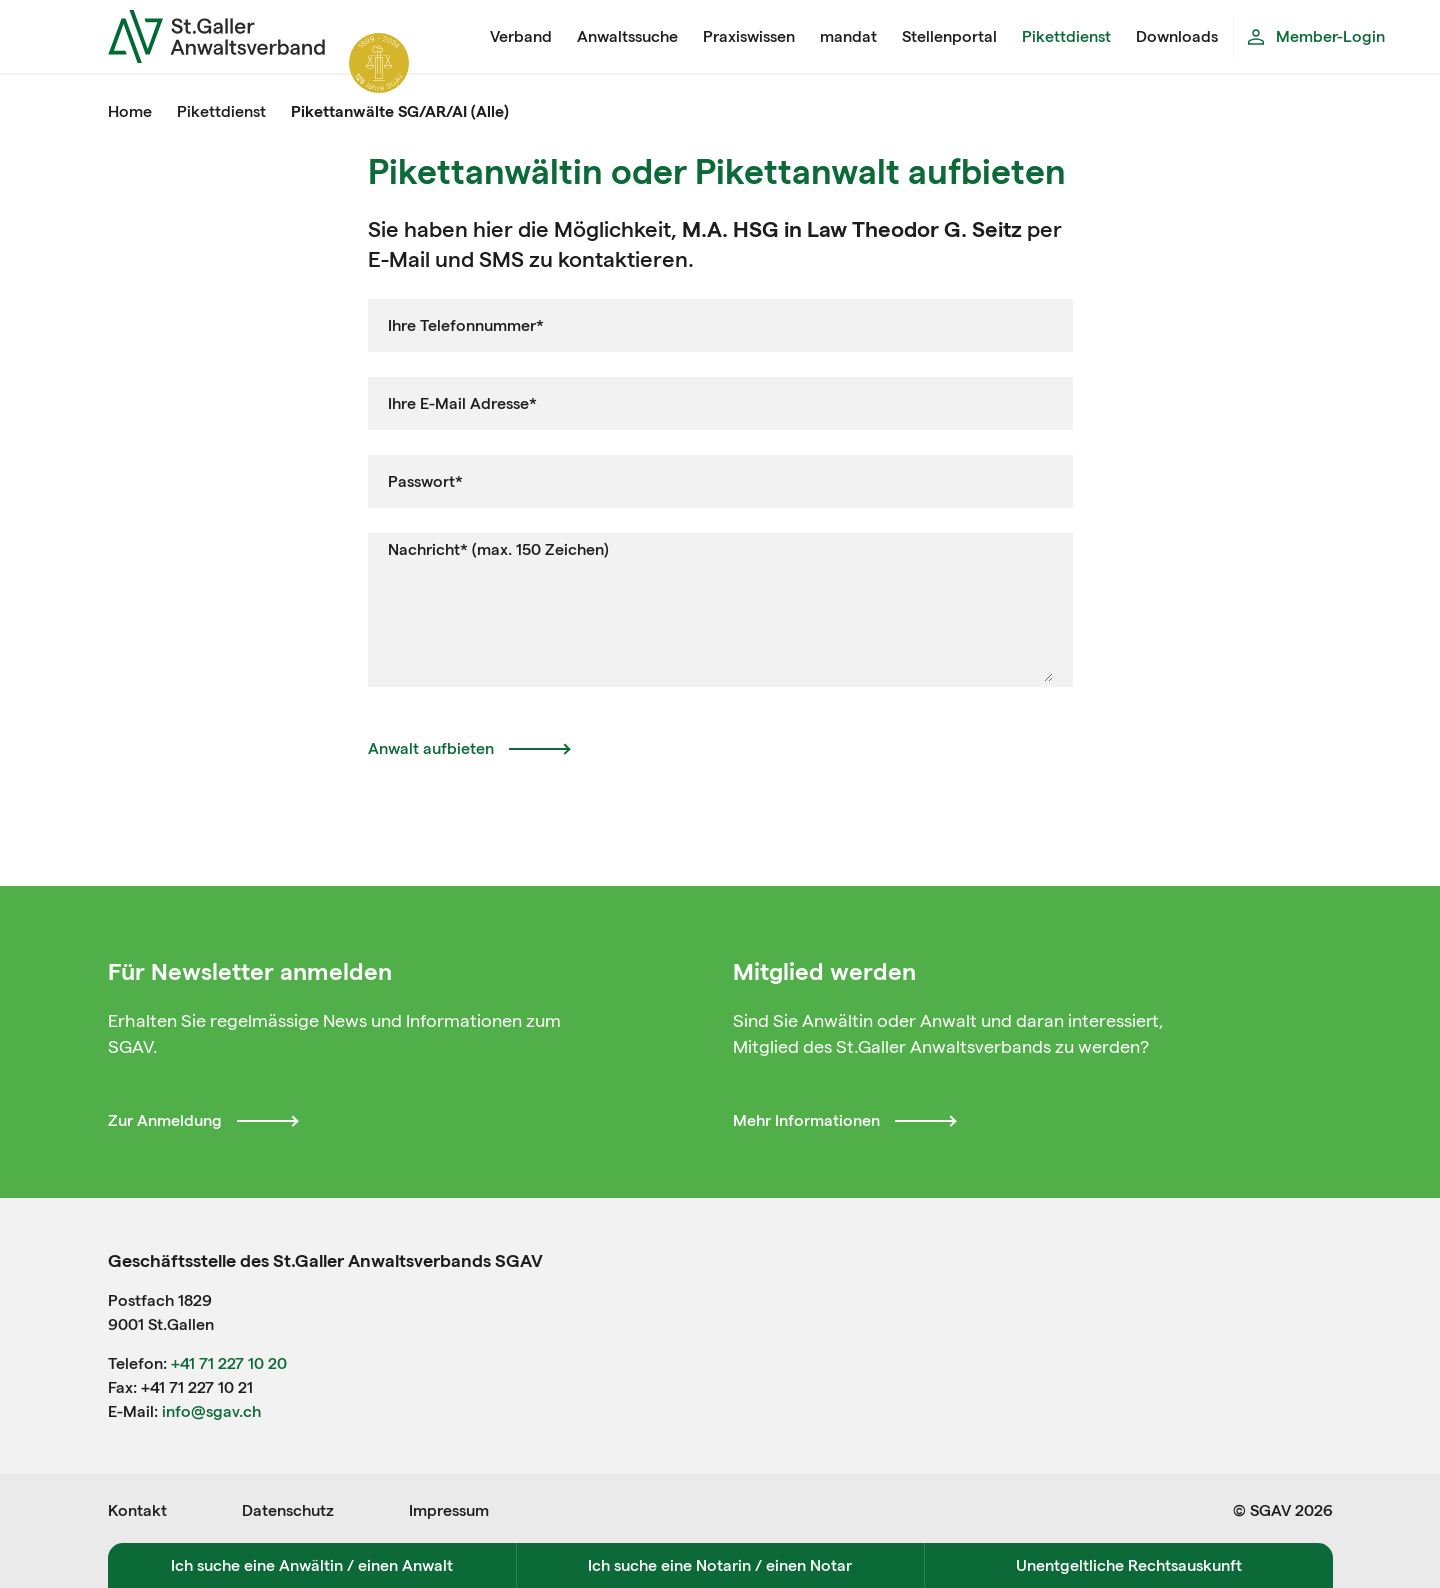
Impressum (449, 1510)
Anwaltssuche (627, 36)
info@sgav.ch (211, 1411)
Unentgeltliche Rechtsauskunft (1129, 1565)
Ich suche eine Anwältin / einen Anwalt (312, 1565)
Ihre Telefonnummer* (466, 325)
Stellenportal (949, 36)
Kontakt (137, 1510)
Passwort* (425, 481)
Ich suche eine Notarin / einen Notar (720, 1565)
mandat (848, 36)
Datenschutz (288, 1510)
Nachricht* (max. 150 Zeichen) (498, 549)
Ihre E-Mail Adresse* (462, 403)
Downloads (1177, 36)
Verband (521, 36)
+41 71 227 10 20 (229, 1363)
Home (130, 111)
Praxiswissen (749, 36)
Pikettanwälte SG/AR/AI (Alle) (400, 111)
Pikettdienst (1066, 36)
